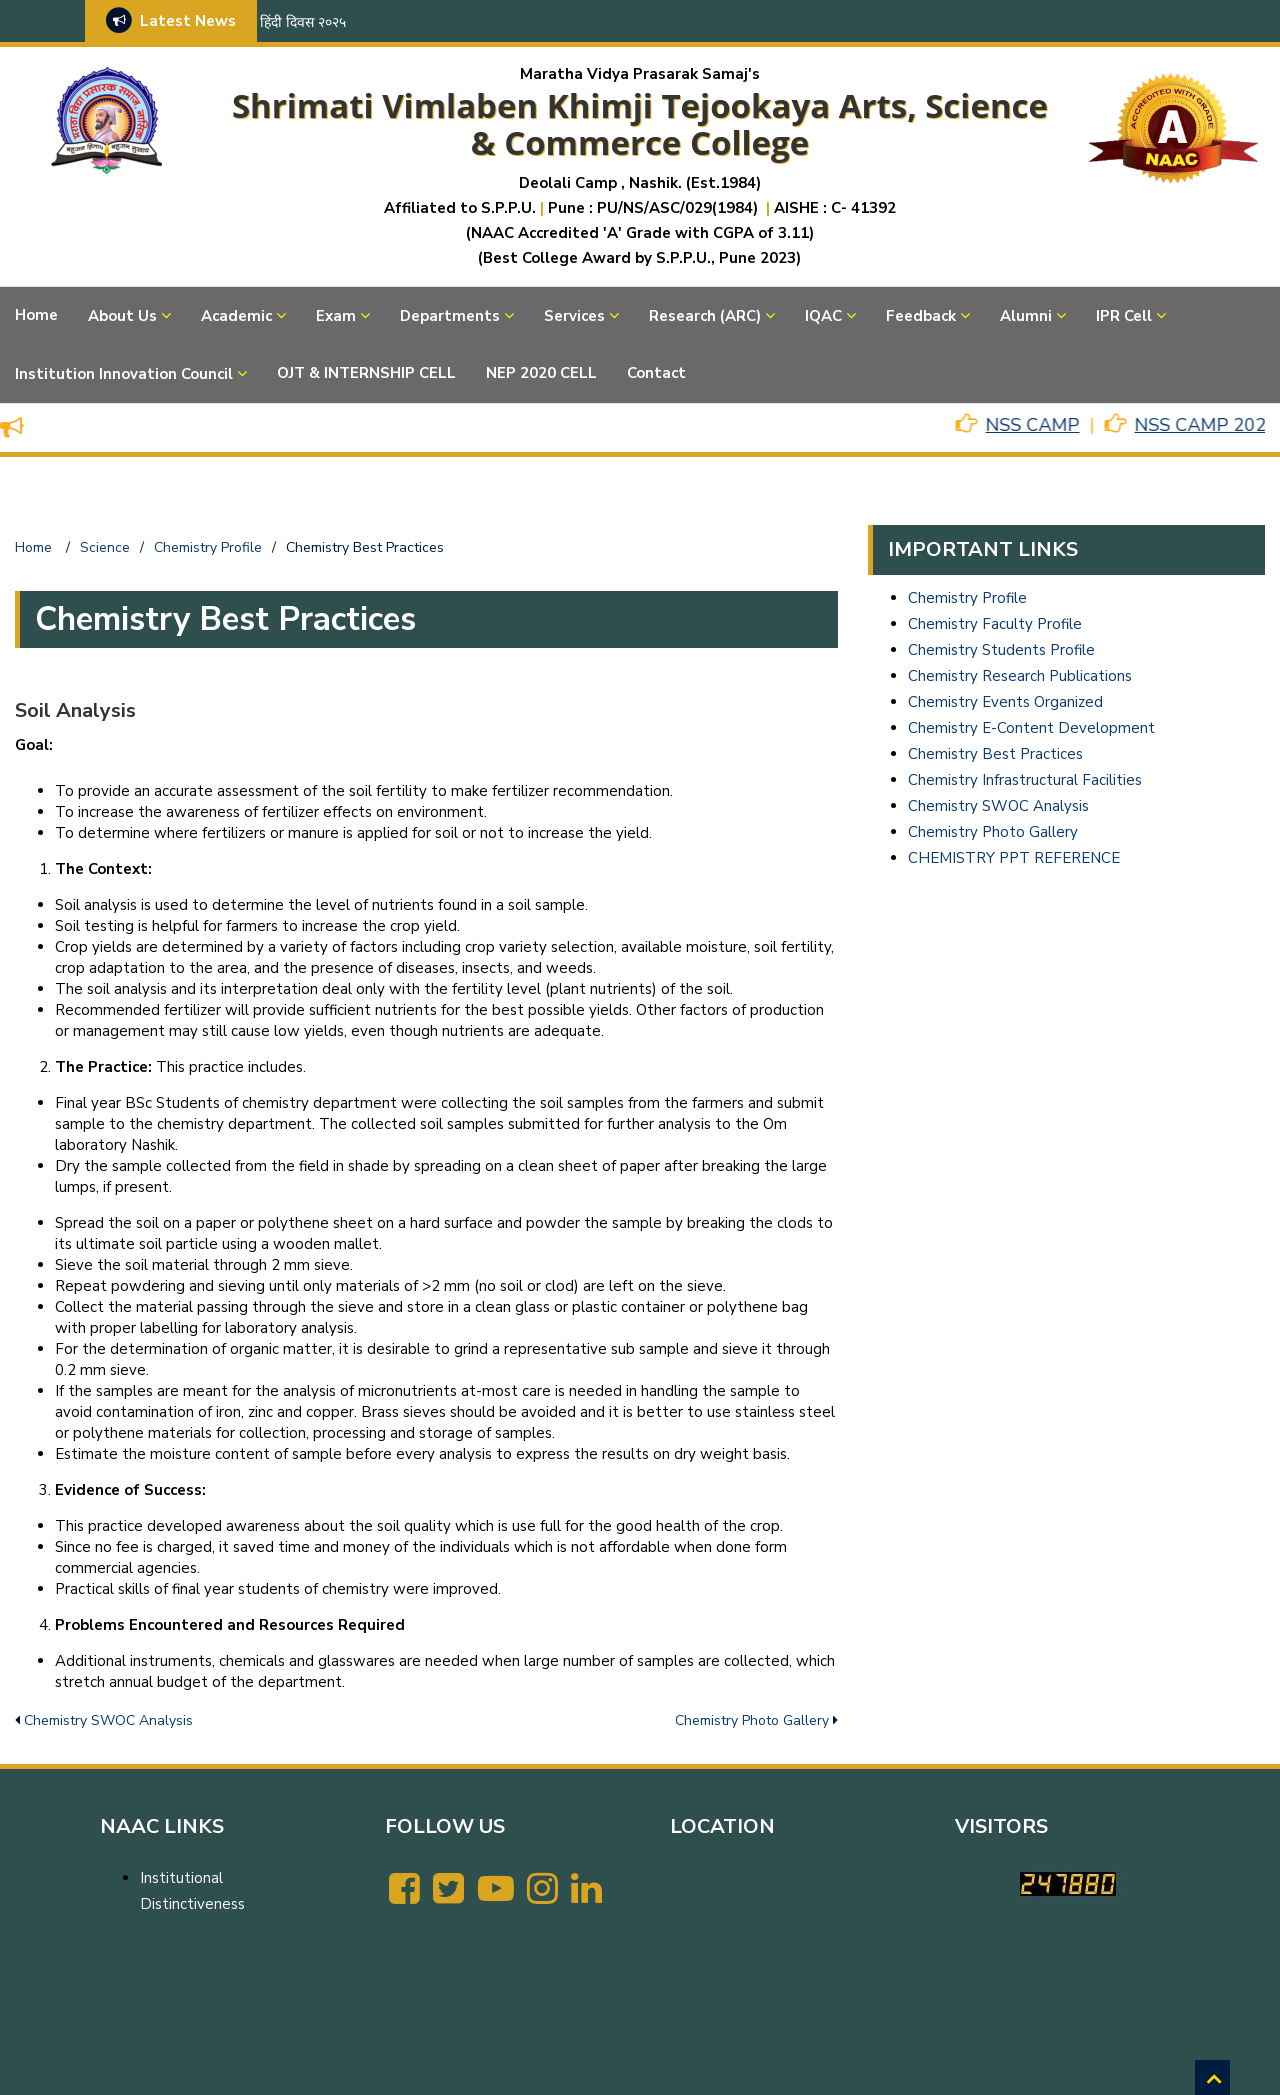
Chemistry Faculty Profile (995, 624)
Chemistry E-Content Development (1031, 728)
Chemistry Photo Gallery (752, 1720)
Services (574, 316)
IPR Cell (1124, 316)
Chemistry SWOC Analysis (108, 1720)
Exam (336, 316)
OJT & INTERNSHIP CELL (366, 373)
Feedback (921, 316)
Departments (450, 316)
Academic (236, 316)
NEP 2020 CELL (541, 373)
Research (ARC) (705, 316)
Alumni (1026, 316)
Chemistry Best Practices (995, 754)
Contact (656, 373)
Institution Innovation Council (124, 374)
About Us (122, 316)
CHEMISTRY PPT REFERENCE (1014, 858)
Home (36, 315)
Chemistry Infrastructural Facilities (1025, 780)
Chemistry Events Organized (1005, 702)
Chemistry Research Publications (1020, 676)
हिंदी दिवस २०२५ (303, 22)
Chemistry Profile (967, 598)
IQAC (823, 316)
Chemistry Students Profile (1001, 650)
